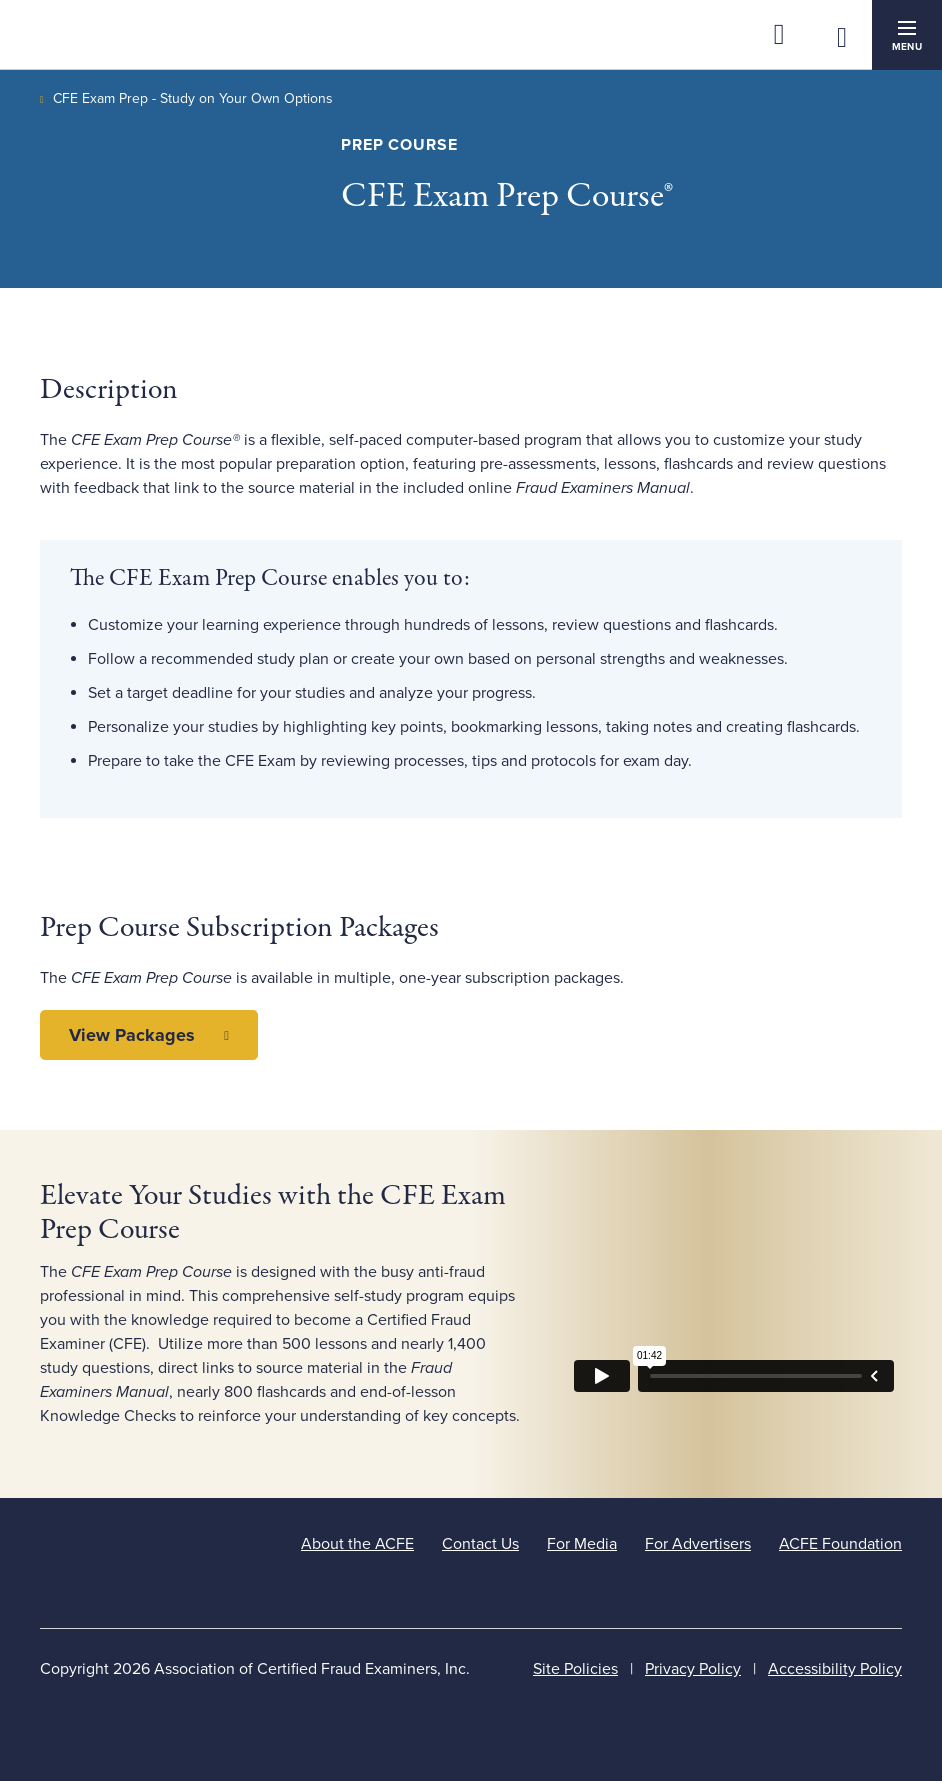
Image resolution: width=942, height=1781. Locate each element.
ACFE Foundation (840, 1544)
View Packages (132, 1035)
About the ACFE (357, 1544)
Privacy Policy (693, 1669)
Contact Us (480, 1544)
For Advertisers (698, 1544)
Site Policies (575, 1669)
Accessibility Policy (835, 1669)
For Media (582, 1544)
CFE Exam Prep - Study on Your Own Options (193, 98)
